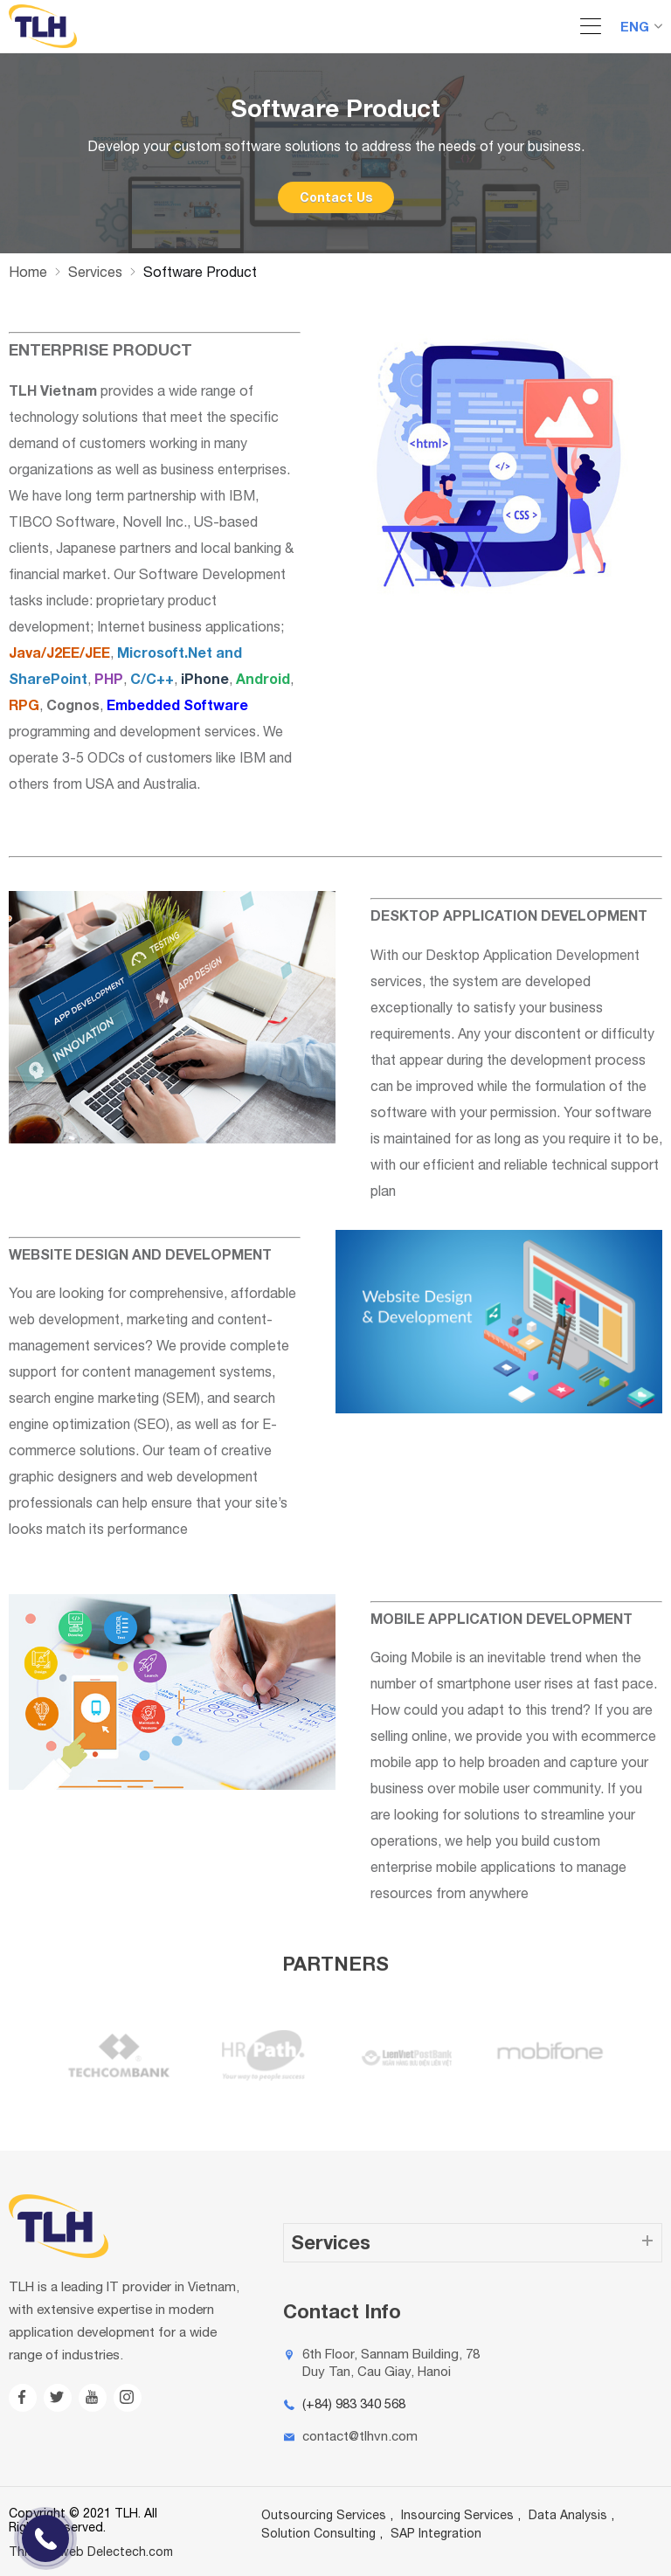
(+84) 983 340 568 (353, 2403)
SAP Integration (436, 2533)
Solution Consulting (318, 2533)
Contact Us (336, 197)
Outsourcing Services (323, 2515)
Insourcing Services (457, 2515)
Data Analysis (568, 2515)
